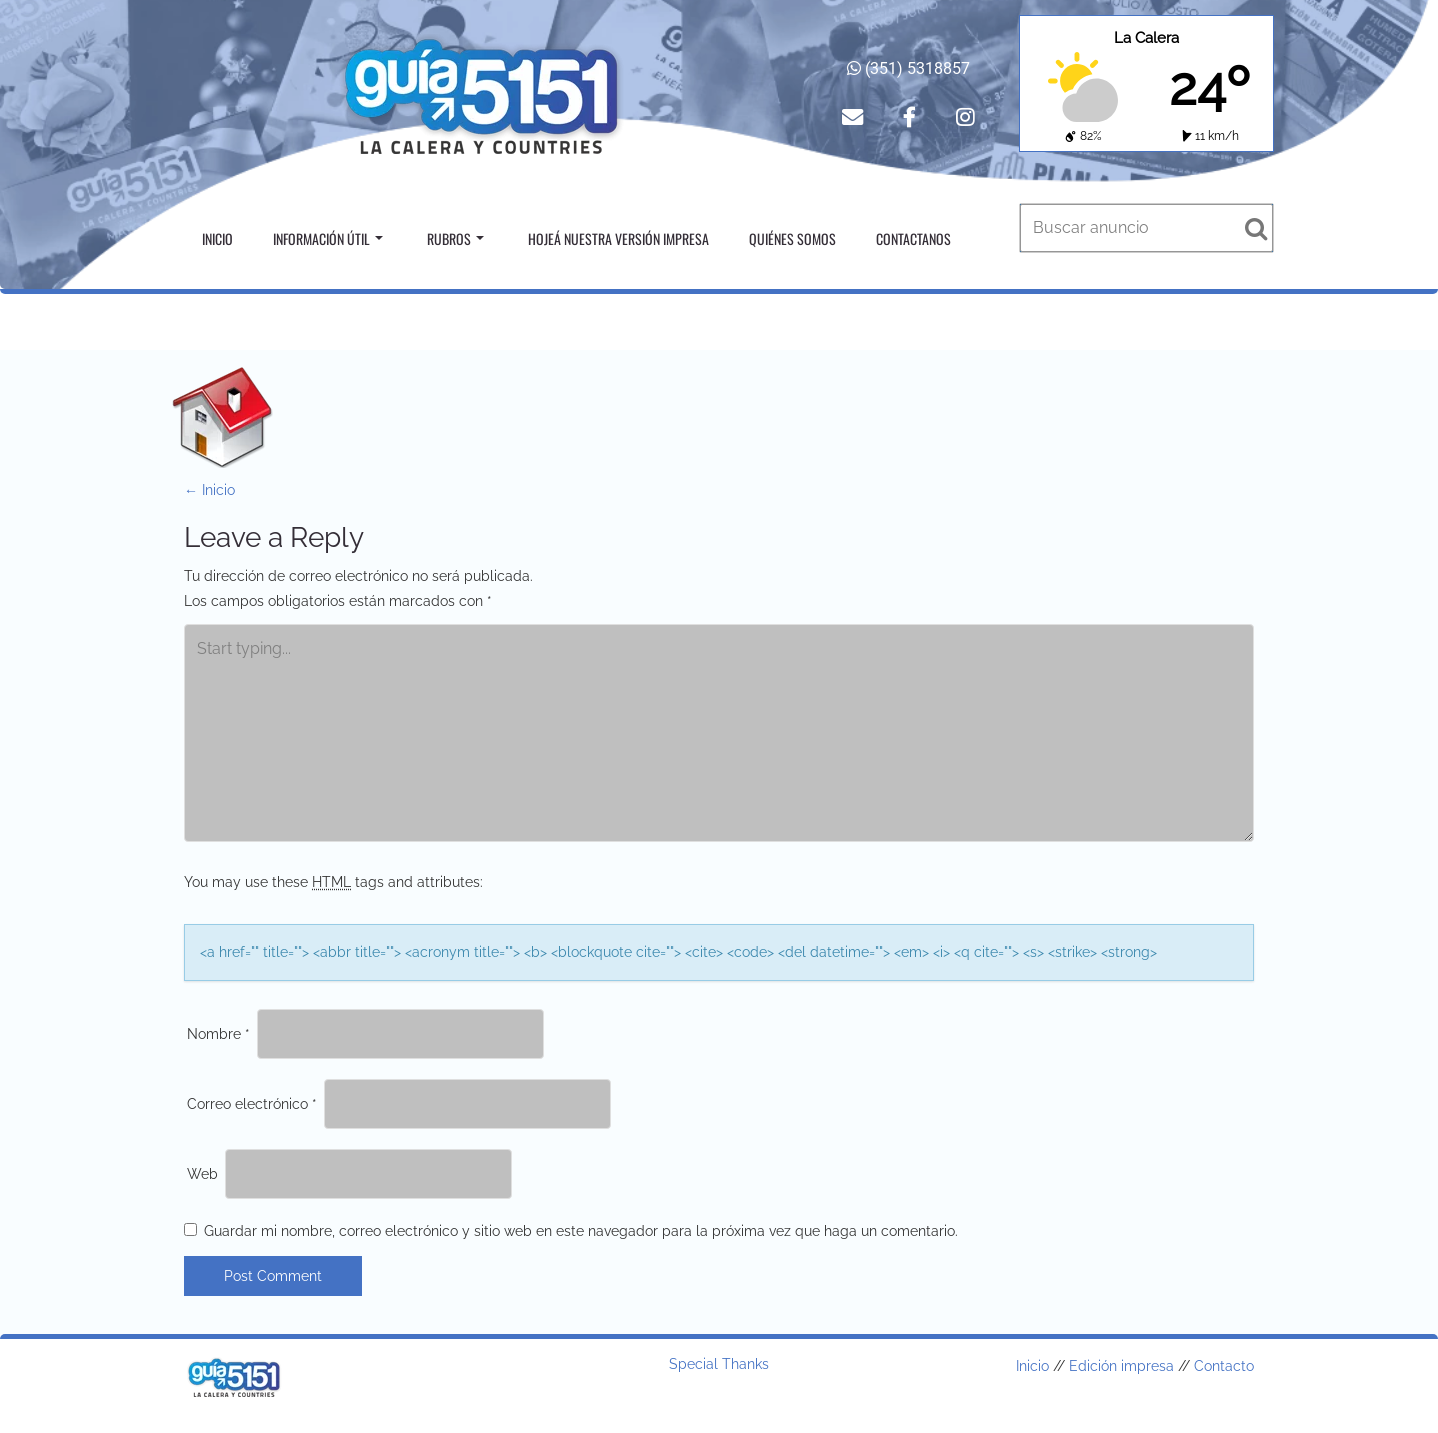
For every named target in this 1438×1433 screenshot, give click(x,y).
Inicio (217, 238)
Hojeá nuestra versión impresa (618, 238)
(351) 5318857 (908, 68)
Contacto (1224, 1366)
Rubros (455, 238)
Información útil (328, 238)
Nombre (218, 1034)
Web (202, 1174)
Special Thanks (719, 1364)
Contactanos (913, 238)
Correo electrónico (252, 1104)
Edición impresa (1121, 1366)
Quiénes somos (792, 238)
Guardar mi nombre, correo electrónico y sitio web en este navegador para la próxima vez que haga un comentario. (581, 1231)
